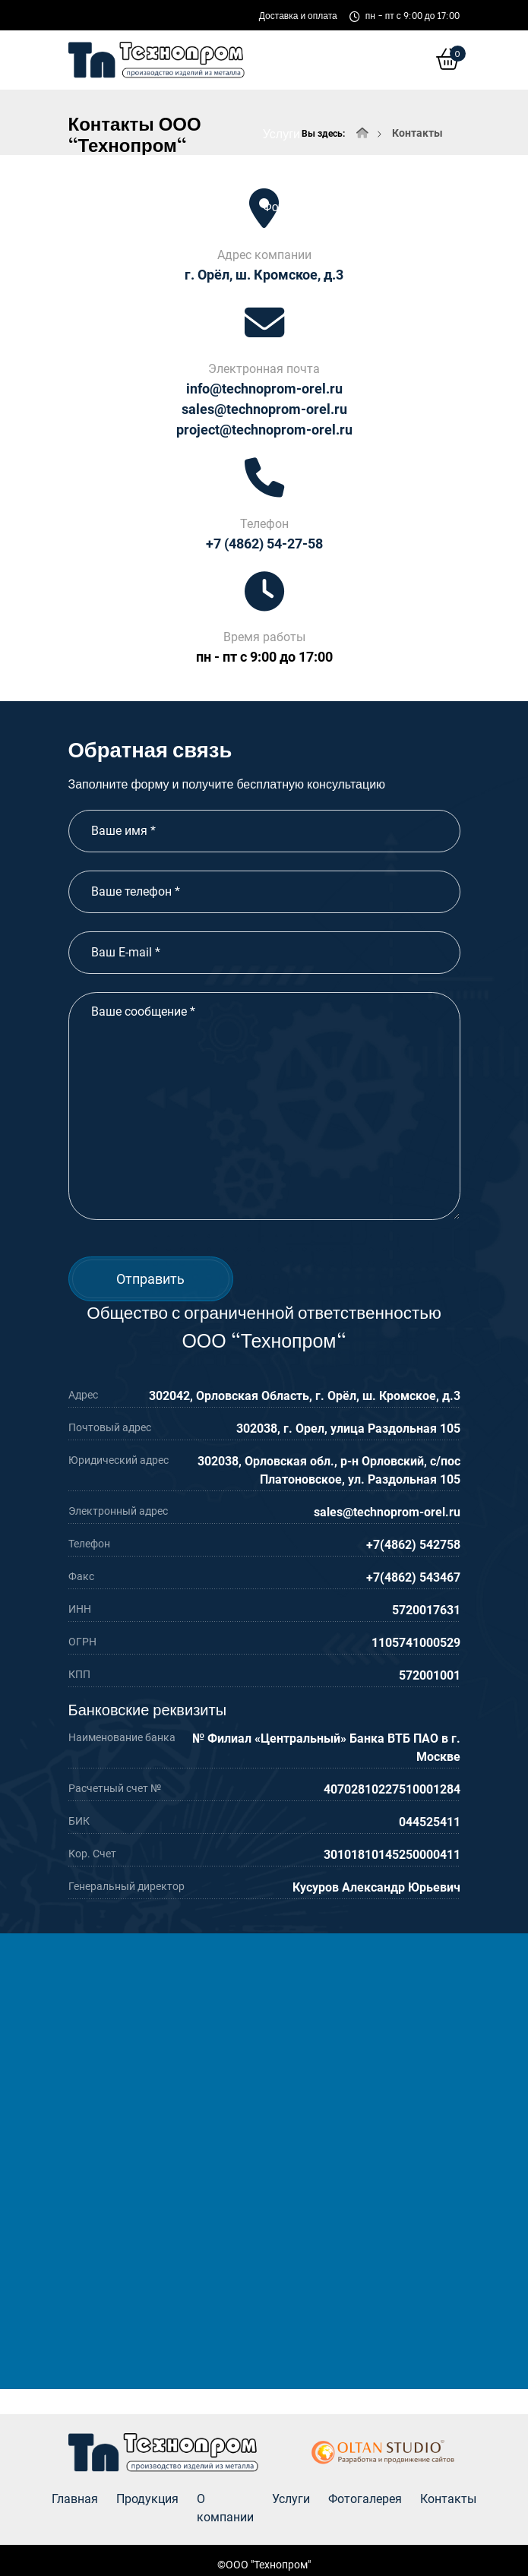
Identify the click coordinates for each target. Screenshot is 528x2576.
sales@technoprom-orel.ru (264, 409)
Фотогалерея (299, 205)
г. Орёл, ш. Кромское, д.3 (264, 275)
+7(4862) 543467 (413, 1577)
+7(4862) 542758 (413, 1545)
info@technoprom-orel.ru (264, 389)
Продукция (147, 2499)
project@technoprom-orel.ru (264, 430)
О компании (296, 59)
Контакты (403, 205)
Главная (75, 2499)
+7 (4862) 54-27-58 (264, 544)
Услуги (281, 132)
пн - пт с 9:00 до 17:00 (264, 657)
